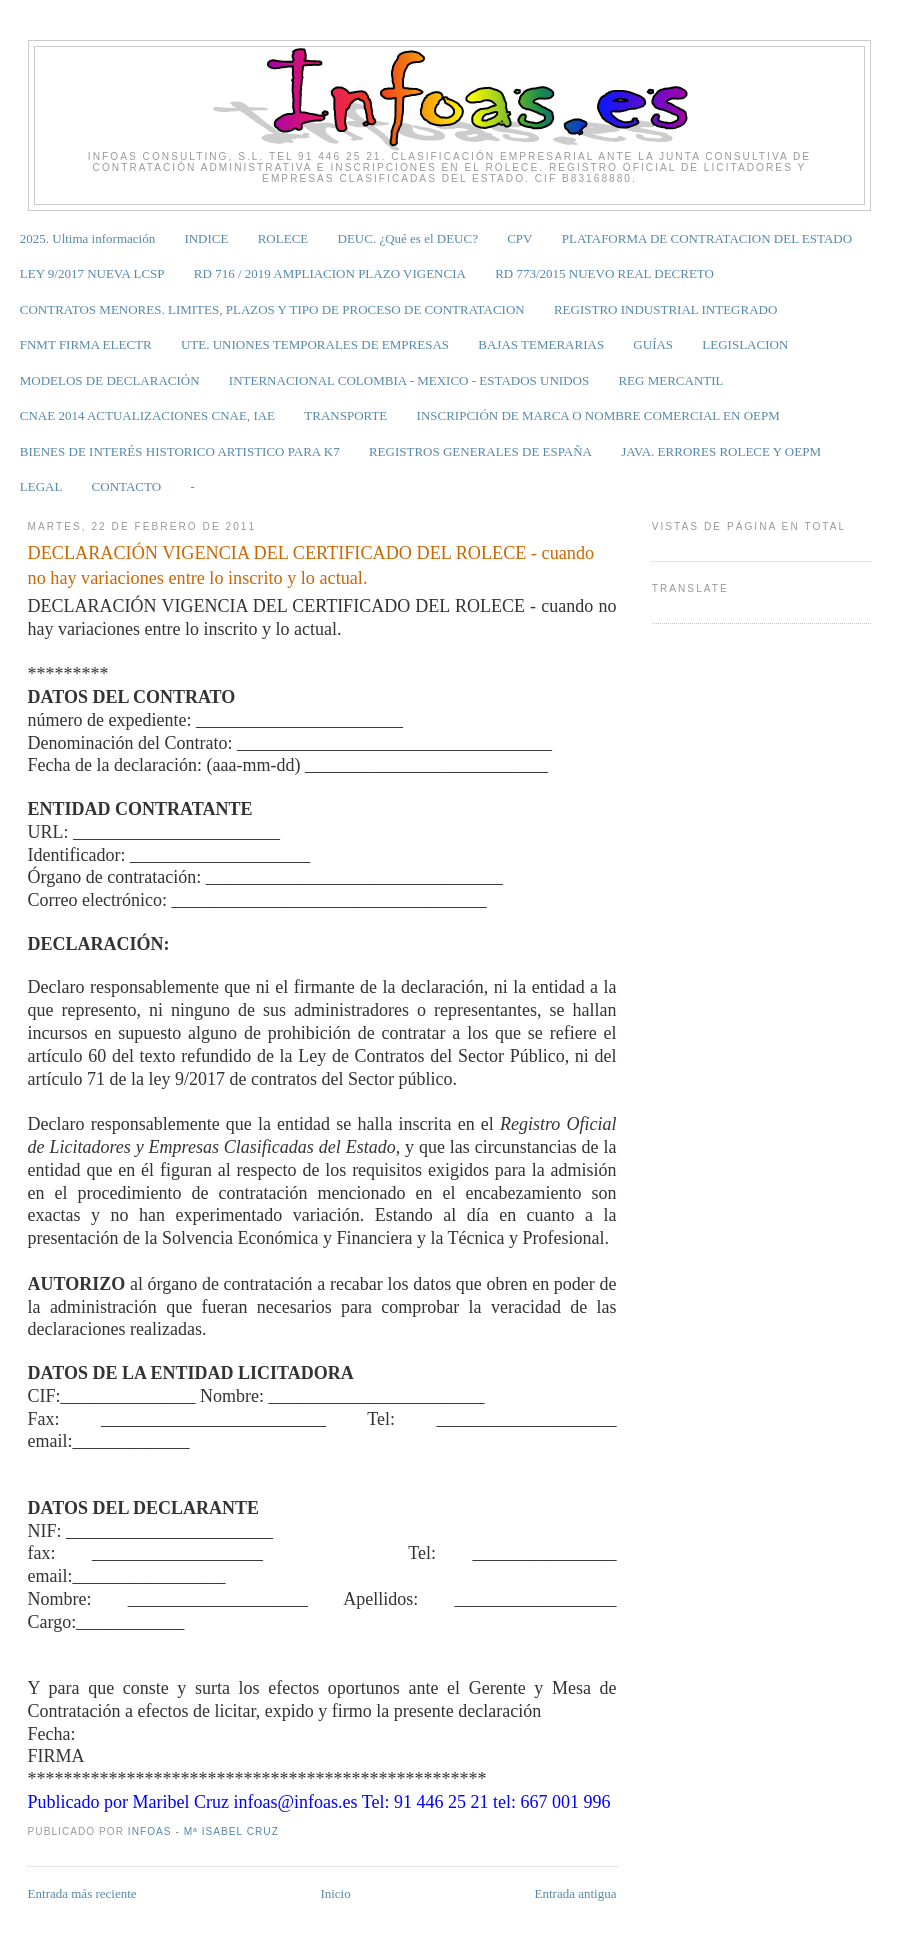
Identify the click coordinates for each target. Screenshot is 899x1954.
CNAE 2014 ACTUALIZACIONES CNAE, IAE (147, 415)
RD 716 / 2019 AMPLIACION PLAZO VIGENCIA (330, 273)
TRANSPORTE (345, 415)
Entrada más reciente (82, 1893)
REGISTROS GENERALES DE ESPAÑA (480, 451)
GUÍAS (653, 344)
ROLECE (283, 238)
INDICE (206, 238)
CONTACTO (127, 486)
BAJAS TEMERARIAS (541, 344)
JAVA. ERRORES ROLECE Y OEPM (721, 451)
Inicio (335, 1893)
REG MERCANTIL (670, 380)
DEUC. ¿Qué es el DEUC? (408, 238)
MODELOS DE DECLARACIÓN (110, 380)
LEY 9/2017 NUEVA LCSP (92, 273)
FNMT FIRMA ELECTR (86, 344)
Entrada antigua (576, 1893)
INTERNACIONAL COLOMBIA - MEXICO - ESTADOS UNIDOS (409, 380)
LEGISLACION (745, 344)
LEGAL (41, 486)
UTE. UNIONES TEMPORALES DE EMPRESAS (315, 344)
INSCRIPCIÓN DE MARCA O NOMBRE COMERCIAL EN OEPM (598, 415)
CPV (519, 238)
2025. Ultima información (87, 238)
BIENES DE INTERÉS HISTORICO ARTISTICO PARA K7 (180, 451)
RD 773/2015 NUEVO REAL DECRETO (604, 273)
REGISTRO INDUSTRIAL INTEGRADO (665, 309)
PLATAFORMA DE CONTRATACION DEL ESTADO (707, 238)
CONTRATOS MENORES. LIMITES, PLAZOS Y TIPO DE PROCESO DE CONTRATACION (272, 309)
